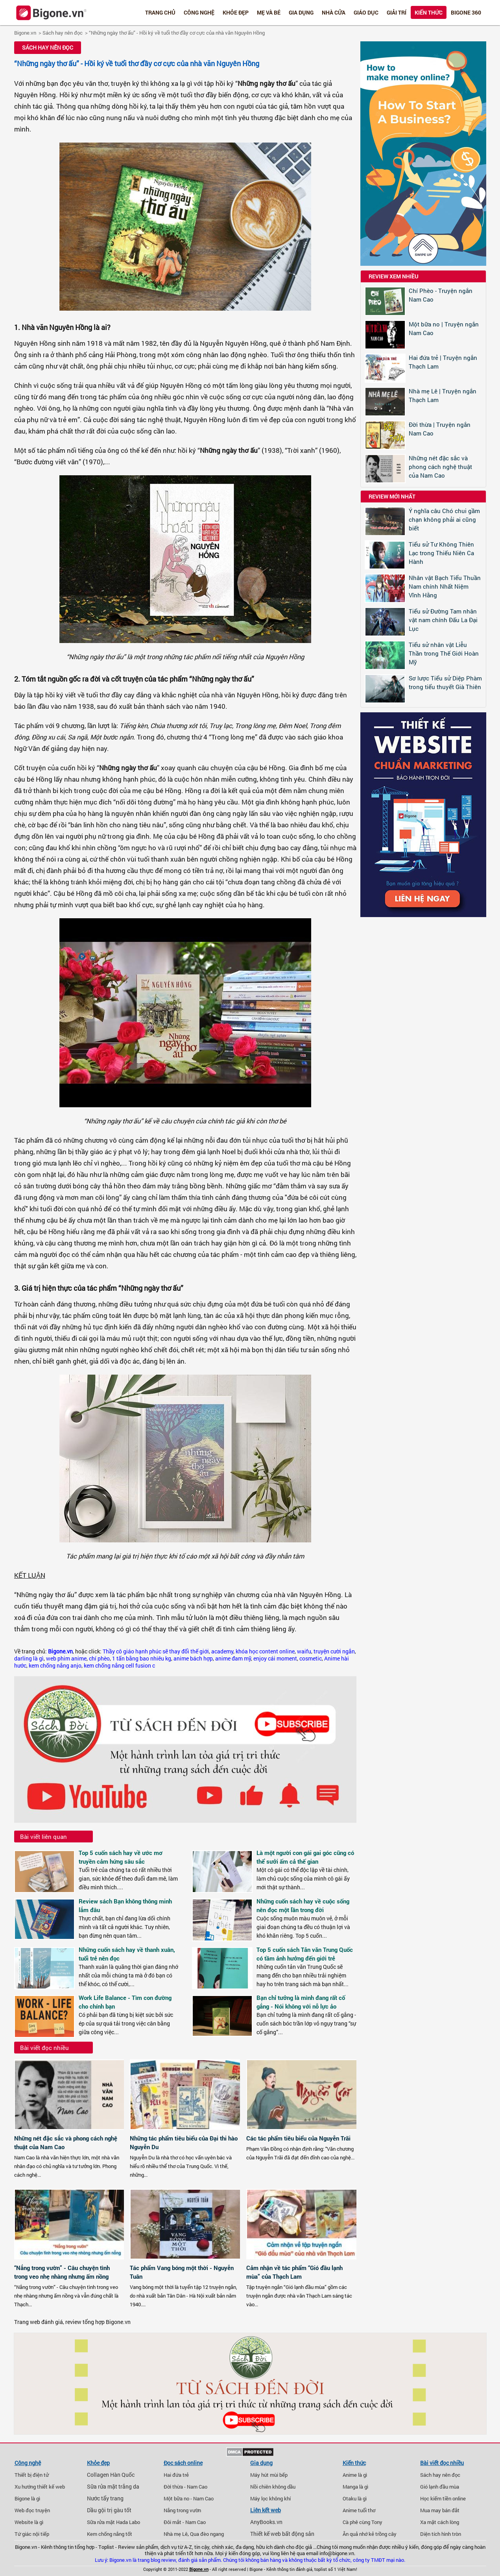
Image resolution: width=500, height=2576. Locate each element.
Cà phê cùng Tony (362, 2522)
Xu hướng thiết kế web (40, 2486)
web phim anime (66, 1658)
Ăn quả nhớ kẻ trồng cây (370, 2533)
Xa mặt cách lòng (439, 2522)
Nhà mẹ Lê (176, 2533)
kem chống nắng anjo (55, 1665)
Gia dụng (301, 12)
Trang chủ (160, 12)
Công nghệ (199, 12)
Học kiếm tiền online (443, 2498)
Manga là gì (355, 2486)
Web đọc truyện (32, 2510)
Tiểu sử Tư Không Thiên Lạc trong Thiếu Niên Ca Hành (441, 552)
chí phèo (99, 1658)
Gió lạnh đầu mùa (439, 2486)
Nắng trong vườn (182, 2510)
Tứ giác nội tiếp (32, 2533)
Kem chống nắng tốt (109, 2533)
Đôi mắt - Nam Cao (185, 2522)
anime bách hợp (193, 1658)
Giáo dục (366, 12)
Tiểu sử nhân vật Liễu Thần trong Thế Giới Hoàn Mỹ (444, 653)
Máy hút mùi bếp (269, 2474)
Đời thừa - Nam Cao (185, 2486)
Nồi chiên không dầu (272, 2486)
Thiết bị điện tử (32, 2474)
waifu (304, 1651)
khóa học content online (265, 1651)
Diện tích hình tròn (440, 2533)
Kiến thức (429, 12)
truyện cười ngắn (334, 1651)
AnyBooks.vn (266, 2522)
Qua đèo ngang (207, 2533)
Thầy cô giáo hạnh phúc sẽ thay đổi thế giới (156, 1651)
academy (222, 1651)
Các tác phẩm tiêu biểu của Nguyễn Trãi (298, 2138)
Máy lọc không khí (270, 2498)
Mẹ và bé (268, 12)
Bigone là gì (27, 2498)
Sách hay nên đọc (62, 32)
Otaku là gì (355, 2498)
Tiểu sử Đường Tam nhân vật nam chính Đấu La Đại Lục (443, 619)
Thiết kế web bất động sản (282, 2533)
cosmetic (310, 1658)
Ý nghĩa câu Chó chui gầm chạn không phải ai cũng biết (444, 519)
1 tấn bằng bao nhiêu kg (141, 1658)
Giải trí (396, 12)
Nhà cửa (333, 12)
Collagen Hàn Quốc (111, 2474)
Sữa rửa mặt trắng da (113, 2486)
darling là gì (29, 1658)
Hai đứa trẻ (176, 2474)
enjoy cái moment (275, 1658)
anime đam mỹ (233, 1658)
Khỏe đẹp (236, 12)
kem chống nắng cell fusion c (119, 1665)
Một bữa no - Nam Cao (189, 2498)
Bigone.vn (25, 32)
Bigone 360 (466, 12)
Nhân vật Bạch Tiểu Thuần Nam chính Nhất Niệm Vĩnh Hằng (445, 586)
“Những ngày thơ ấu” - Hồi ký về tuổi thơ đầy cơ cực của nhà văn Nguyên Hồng (177, 32)
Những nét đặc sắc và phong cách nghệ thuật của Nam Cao (440, 466)
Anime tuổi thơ (359, 2510)
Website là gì (29, 2522)
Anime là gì (355, 2474)
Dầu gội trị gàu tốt (109, 2510)
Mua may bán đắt (439, 2510)
